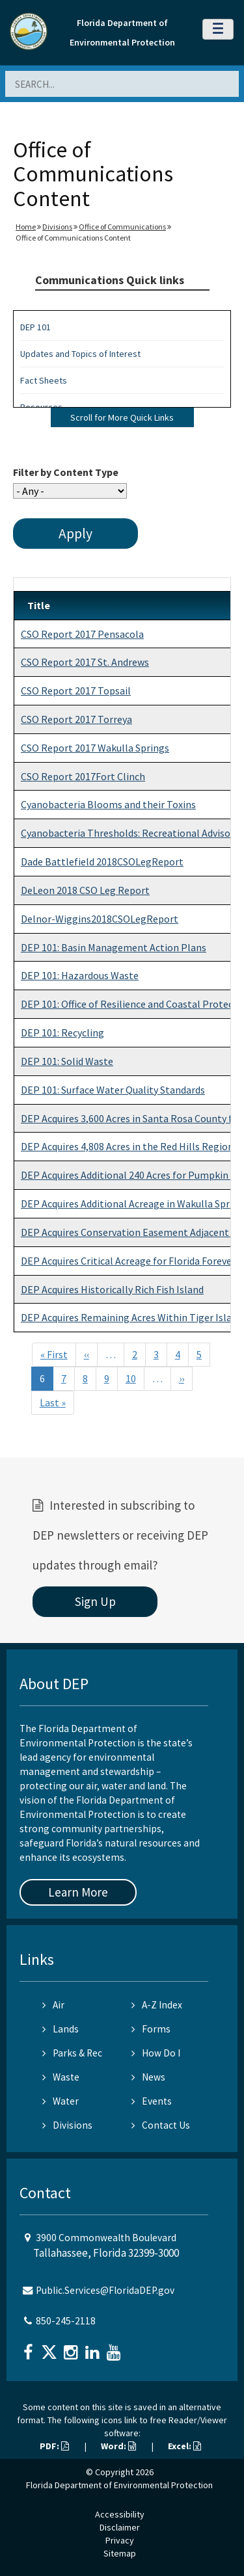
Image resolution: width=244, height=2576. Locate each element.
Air (53, 2005)
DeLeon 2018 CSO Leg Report (85, 890)
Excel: (184, 2446)
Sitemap (119, 2553)
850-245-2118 (66, 2321)
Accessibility (119, 2514)
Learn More (78, 1892)
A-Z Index (156, 2005)
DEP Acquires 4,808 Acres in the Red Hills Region (127, 1146)
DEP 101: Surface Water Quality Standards (113, 1089)
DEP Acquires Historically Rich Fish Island (112, 1289)
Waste (60, 2077)
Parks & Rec (72, 2053)
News (148, 2077)
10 (131, 1378)
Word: (118, 2446)
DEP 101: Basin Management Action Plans (113, 947)
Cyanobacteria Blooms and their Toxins (108, 804)
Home (26, 226)
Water (60, 2101)
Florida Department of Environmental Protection (119, 2485)
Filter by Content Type (65, 472)
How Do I (155, 2053)
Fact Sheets (43, 380)
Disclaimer (120, 2527)
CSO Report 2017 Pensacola (82, 633)
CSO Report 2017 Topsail (76, 690)
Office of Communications (122, 226)
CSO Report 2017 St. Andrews (85, 661)
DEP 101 (35, 327)
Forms (150, 2029)
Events (151, 2101)
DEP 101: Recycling (62, 1032)
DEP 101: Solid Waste (67, 1061)
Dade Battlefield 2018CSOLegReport (102, 861)
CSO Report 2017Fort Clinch (83, 776)
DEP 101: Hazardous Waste (80, 975)
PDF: (54, 2446)
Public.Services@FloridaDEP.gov (105, 2290)
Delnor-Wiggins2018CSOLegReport (99, 918)
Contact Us (160, 2125)
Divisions (57, 226)
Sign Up (95, 1601)
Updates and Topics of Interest (80, 354)
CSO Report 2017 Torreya (76, 719)
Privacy (119, 2540)
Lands (60, 2029)
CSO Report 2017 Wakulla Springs (95, 747)
